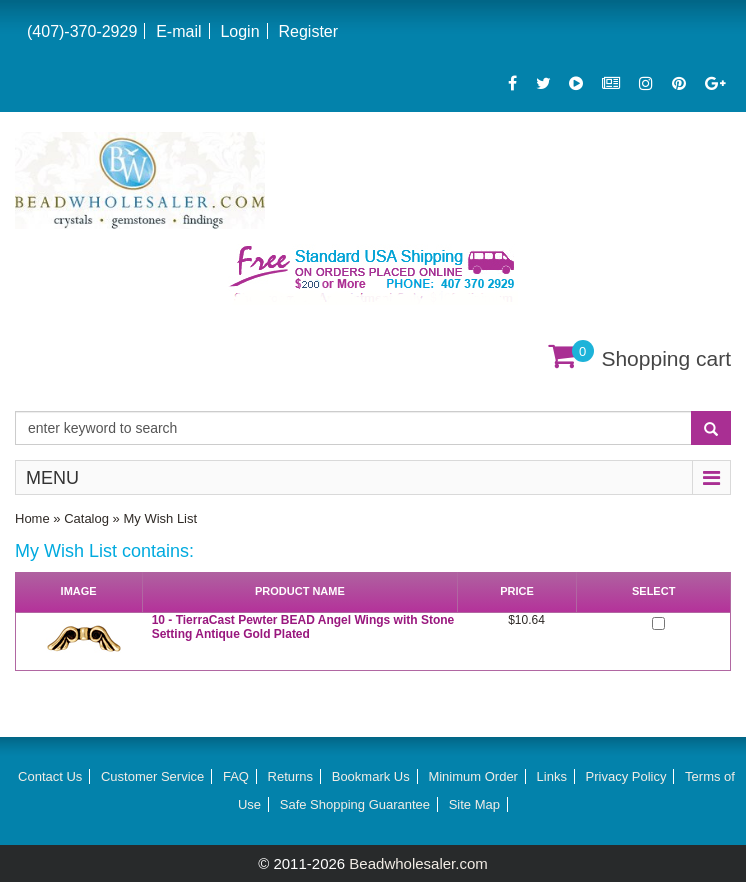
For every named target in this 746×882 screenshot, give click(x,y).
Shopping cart (666, 358)
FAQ (236, 776)
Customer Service (152, 776)
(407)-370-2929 (82, 31)
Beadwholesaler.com (418, 863)
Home (32, 518)
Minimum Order (473, 776)
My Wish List (160, 518)
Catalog (86, 518)
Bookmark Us (371, 776)
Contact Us (50, 776)
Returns (291, 776)
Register (308, 31)
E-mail (178, 31)
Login (239, 31)
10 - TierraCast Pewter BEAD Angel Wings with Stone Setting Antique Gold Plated (303, 627)
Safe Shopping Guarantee (355, 804)
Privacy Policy (626, 776)
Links (552, 776)
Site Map (474, 804)
